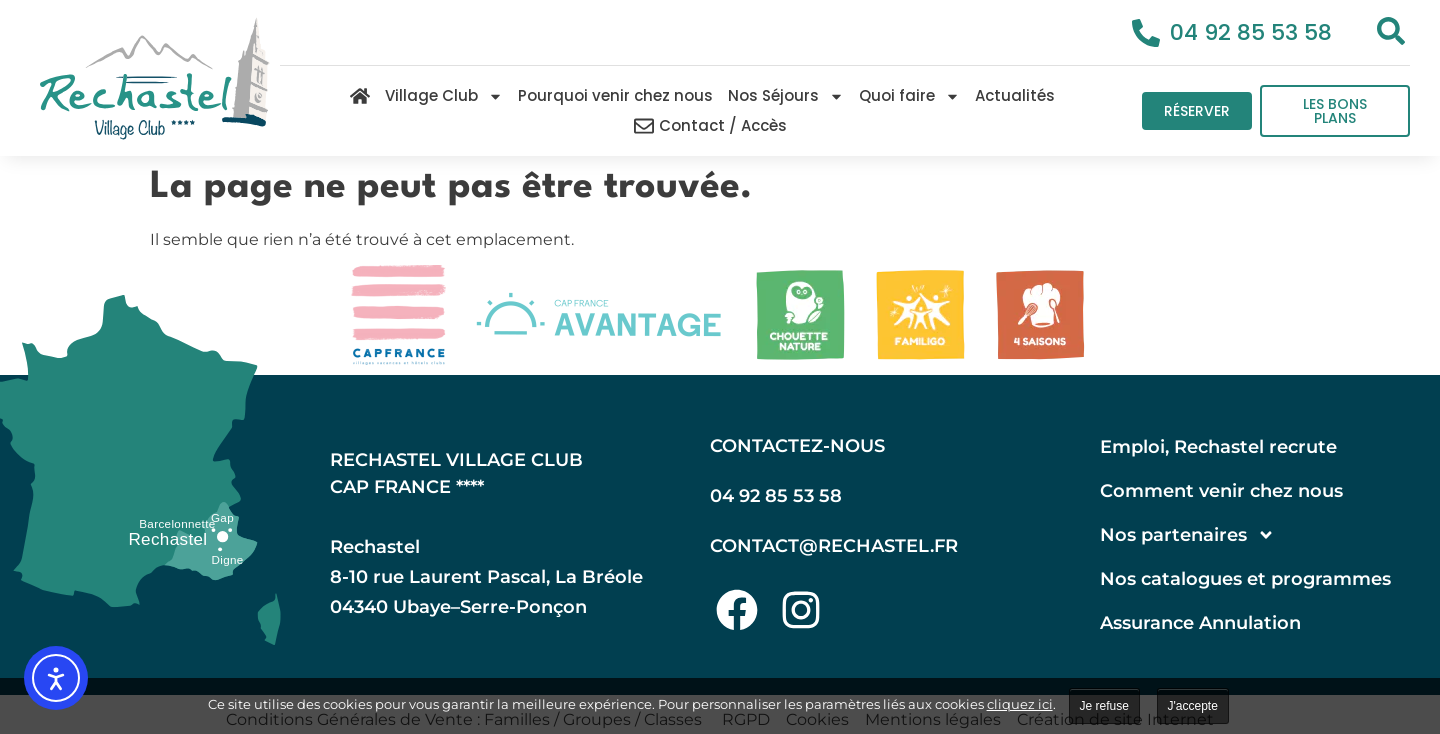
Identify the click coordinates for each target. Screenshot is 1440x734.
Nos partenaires (1187, 535)
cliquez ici (1020, 704)
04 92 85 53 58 (1251, 32)
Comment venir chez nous (1221, 491)
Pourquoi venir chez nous (615, 95)
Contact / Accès (710, 125)
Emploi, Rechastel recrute (1218, 447)
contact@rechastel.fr (834, 546)
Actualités (1015, 95)
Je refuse (1104, 706)
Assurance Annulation (1200, 623)
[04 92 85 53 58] (1146, 33)
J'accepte (1193, 706)
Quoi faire (909, 96)
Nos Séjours (786, 96)
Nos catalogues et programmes (1245, 579)
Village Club (444, 96)
